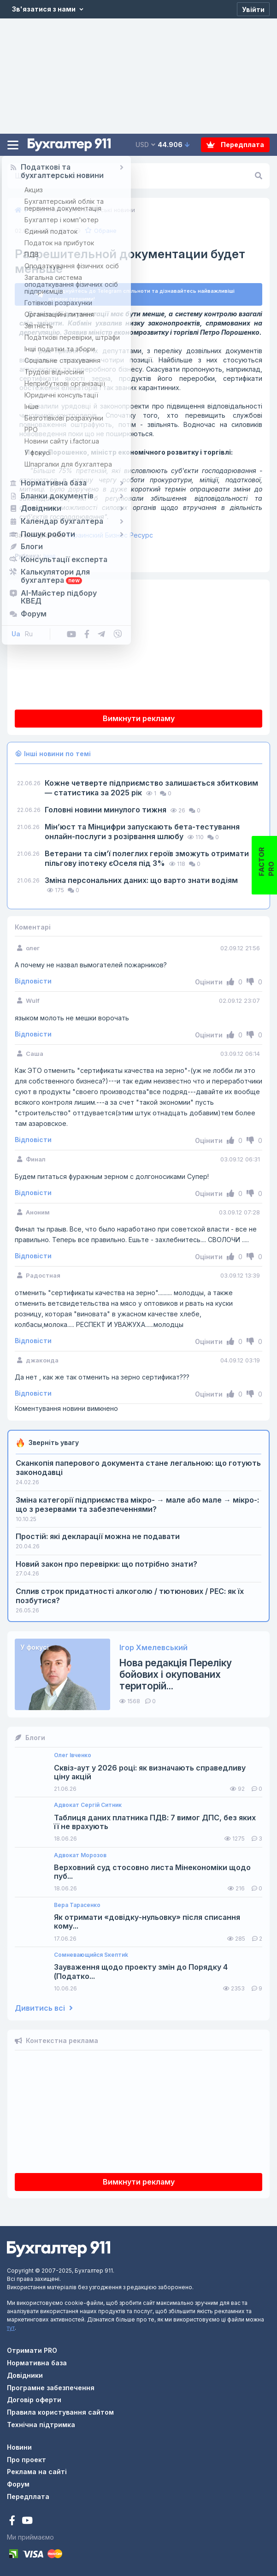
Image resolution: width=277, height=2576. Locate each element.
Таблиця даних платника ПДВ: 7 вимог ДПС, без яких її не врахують (155, 1822)
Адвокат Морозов (80, 1855)
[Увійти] (253, 9)
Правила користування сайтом (60, 2412)
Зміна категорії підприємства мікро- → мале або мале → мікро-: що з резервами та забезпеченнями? (137, 1504)
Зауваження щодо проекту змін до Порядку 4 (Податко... (141, 1971)
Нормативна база (37, 2363)
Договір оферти (34, 2400)
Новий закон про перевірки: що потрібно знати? (106, 1564)
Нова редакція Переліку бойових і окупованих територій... (175, 1674)
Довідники (25, 2375)
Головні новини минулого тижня (106, 809)
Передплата (235, 144)
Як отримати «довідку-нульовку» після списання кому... (147, 1922)
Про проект (26, 2459)
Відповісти (33, 981)
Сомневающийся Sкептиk (91, 1955)
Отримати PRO (32, 2350)
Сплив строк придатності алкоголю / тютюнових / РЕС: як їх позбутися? (130, 1596)
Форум (18, 2484)
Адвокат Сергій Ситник (88, 1805)
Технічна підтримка (41, 2424)
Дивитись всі (44, 2008)
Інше (49, 555)
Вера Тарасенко (77, 1905)
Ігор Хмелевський (153, 1647)
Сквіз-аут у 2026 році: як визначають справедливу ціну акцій (150, 1772)
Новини (19, 2447)
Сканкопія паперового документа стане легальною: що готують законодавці (138, 1467)
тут (11, 2327)
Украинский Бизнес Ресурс (84, 535)
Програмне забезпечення (50, 2388)
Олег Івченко (72, 1755)
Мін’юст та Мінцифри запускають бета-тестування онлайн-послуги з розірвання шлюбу (142, 831)
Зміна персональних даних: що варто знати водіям (141, 880)
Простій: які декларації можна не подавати (98, 1536)
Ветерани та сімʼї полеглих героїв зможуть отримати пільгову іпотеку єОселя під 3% (147, 858)
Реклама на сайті (37, 2471)
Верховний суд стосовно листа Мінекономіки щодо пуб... (152, 1872)
